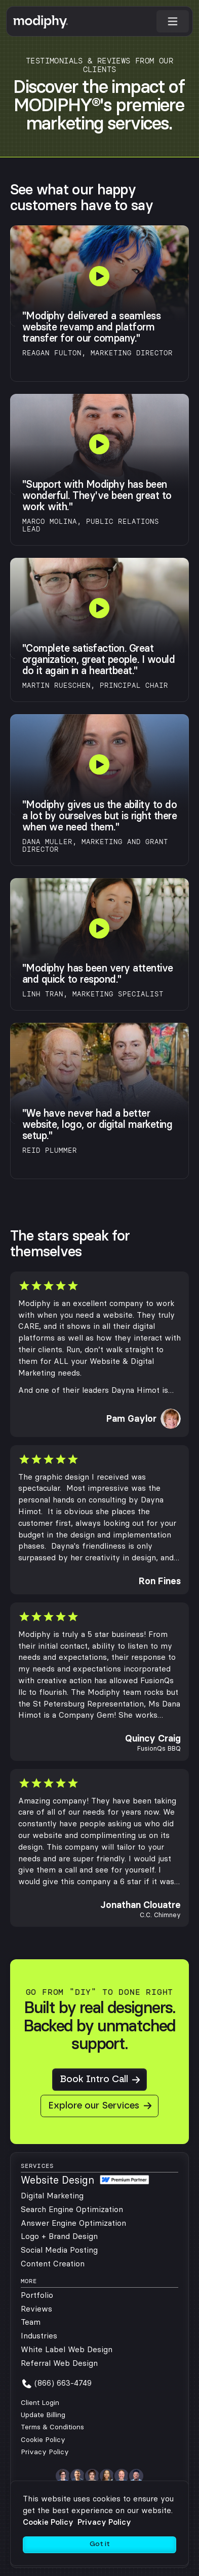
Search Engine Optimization (72, 2209)
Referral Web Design (59, 2363)
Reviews (36, 2309)
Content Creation (53, 2263)
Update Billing (43, 2415)
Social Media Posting (59, 2250)
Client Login (40, 2402)
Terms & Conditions (52, 2427)
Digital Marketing (52, 2195)
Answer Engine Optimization (73, 2223)
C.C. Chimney (160, 1915)
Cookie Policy (43, 2439)
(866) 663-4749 (63, 2383)
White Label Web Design (66, 2349)
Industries (39, 2335)
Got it (100, 2544)
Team (31, 2322)
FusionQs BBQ (159, 1748)
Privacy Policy (45, 2452)
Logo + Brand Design (59, 2236)
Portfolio (37, 2295)
